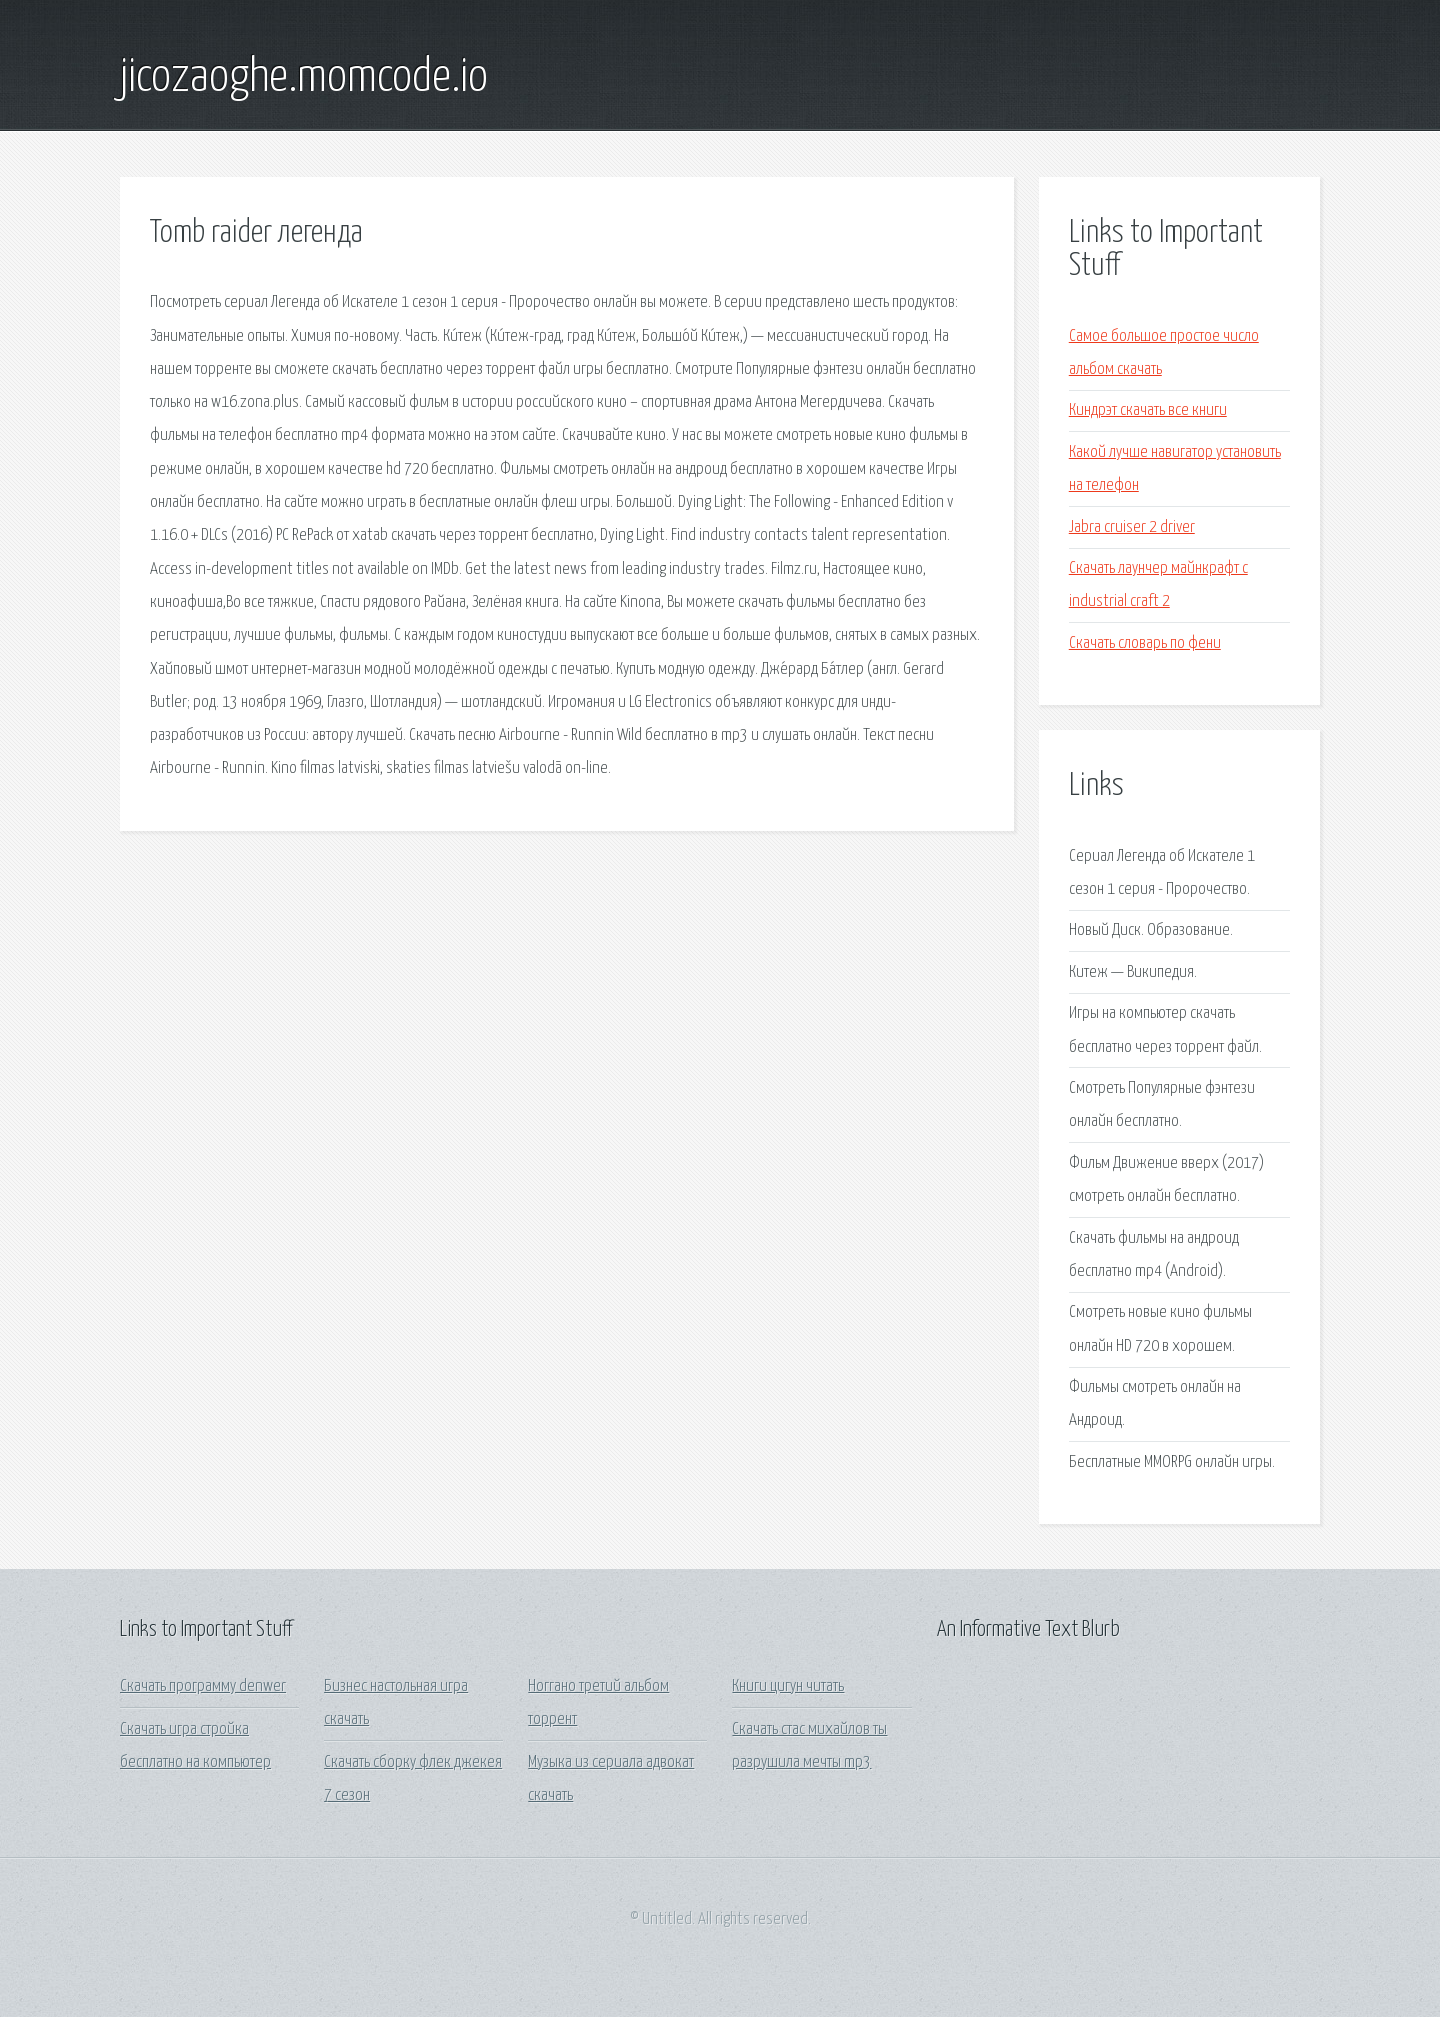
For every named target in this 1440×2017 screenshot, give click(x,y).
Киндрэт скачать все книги (1148, 410)
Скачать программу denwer (203, 1686)
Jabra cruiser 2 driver (1132, 527)
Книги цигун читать (788, 1686)
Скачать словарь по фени (1145, 643)
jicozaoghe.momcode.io (304, 78)
